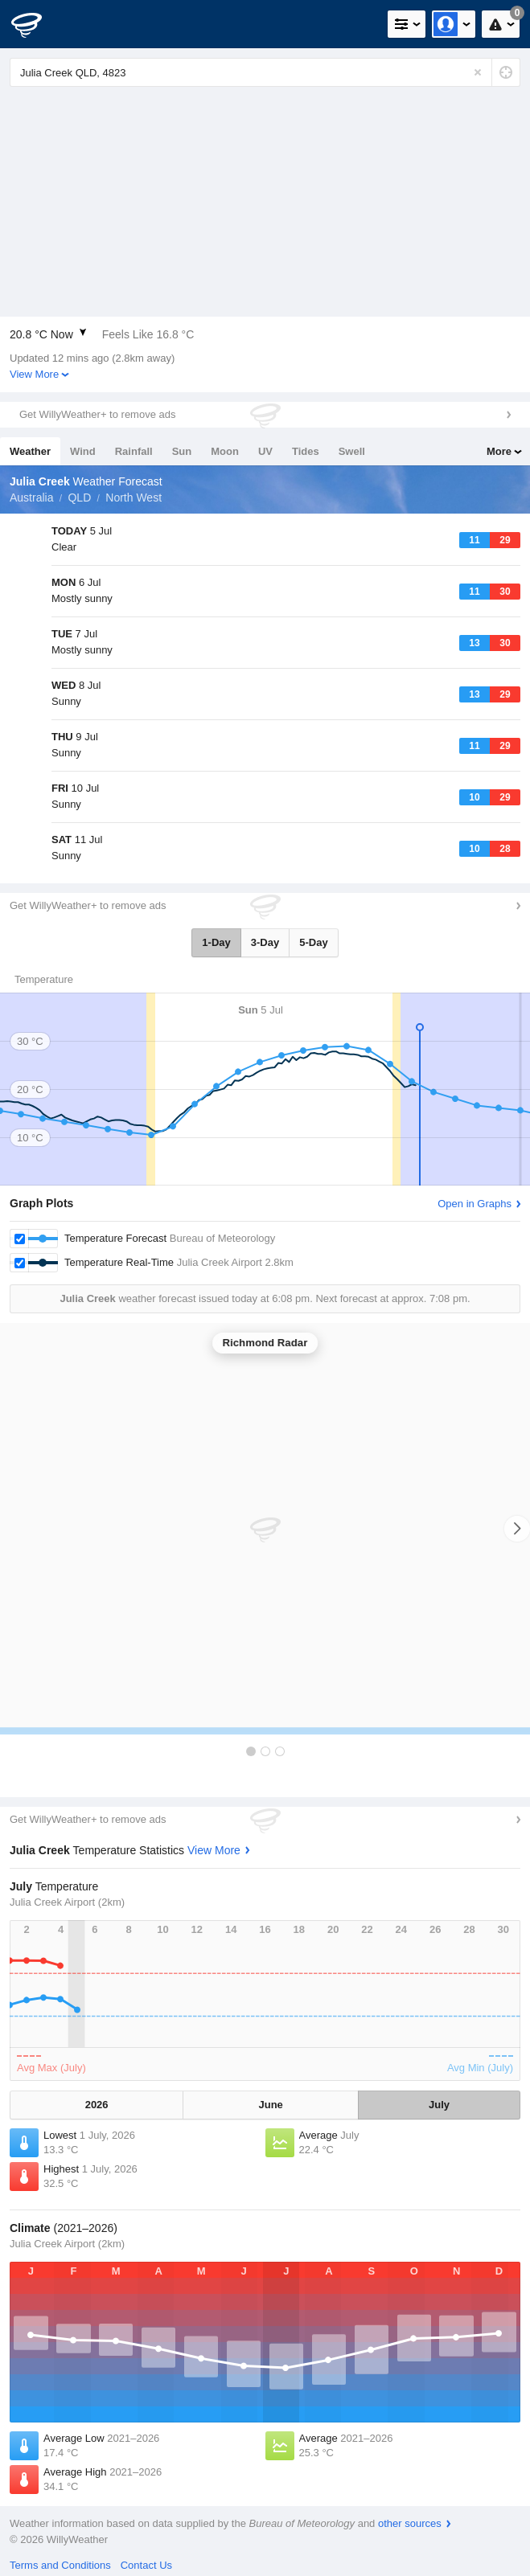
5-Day (313, 942)
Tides (305, 451)
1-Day (216, 942)
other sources (410, 2523)
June (271, 2105)
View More (34, 374)
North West (133, 497)
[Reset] (477, 72)
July (439, 2105)
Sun (182, 451)
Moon (225, 451)
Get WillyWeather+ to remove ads (97, 414)
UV (265, 451)
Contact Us (146, 2565)
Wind (83, 451)
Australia (31, 497)
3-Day (265, 942)
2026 (97, 2105)
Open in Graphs (475, 1204)
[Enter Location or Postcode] (265, 72)
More (499, 451)
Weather (30, 451)
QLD (79, 497)
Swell (352, 451)
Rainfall (134, 451)
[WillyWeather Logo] (36, 24)
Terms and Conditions (60, 2565)
